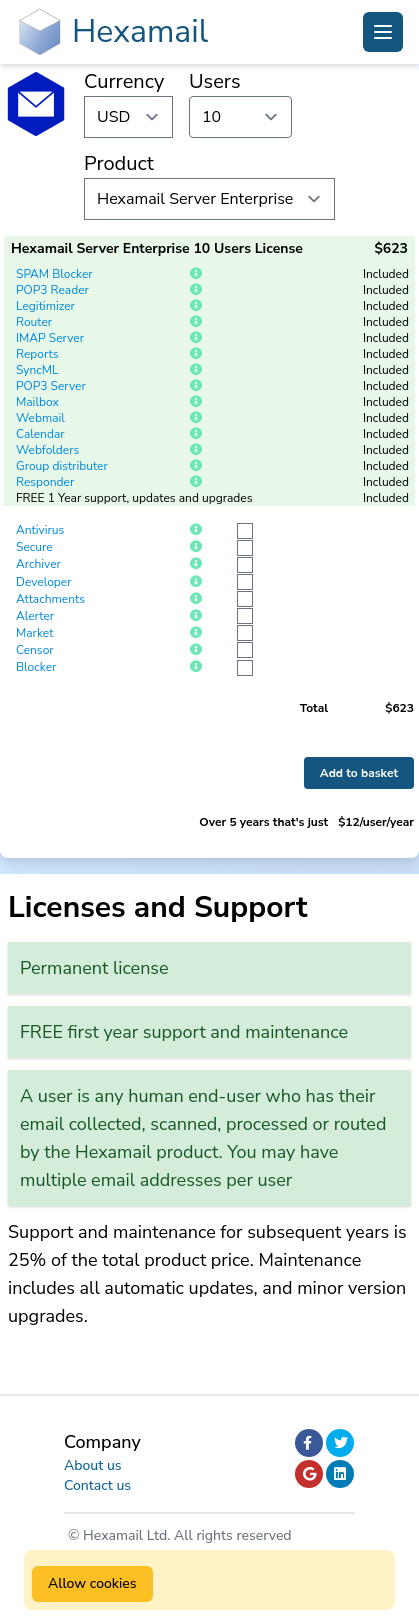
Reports (37, 354)
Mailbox (37, 402)
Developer (44, 582)
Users (215, 81)
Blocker (36, 667)
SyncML (37, 370)
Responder (45, 482)
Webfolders (47, 450)
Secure (34, 547)
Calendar (40, 434)
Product (119, 163)
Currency (124, 81)
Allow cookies (92, 1583)
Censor (35, 650)
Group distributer (62, 466)
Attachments (50, 599)
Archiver (38, 564)
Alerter (35, 616)
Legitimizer (45, 306)
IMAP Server (50, 338)
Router (34, 322)
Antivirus (40, 530)
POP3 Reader (52, 290)
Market (34, 633)
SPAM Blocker (54, 274)
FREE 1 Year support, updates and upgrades (134, 498)
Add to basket (359, 773)
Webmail (40, 418)
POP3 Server (51, 386)
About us (93, 1465)
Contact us (97, 1485)
